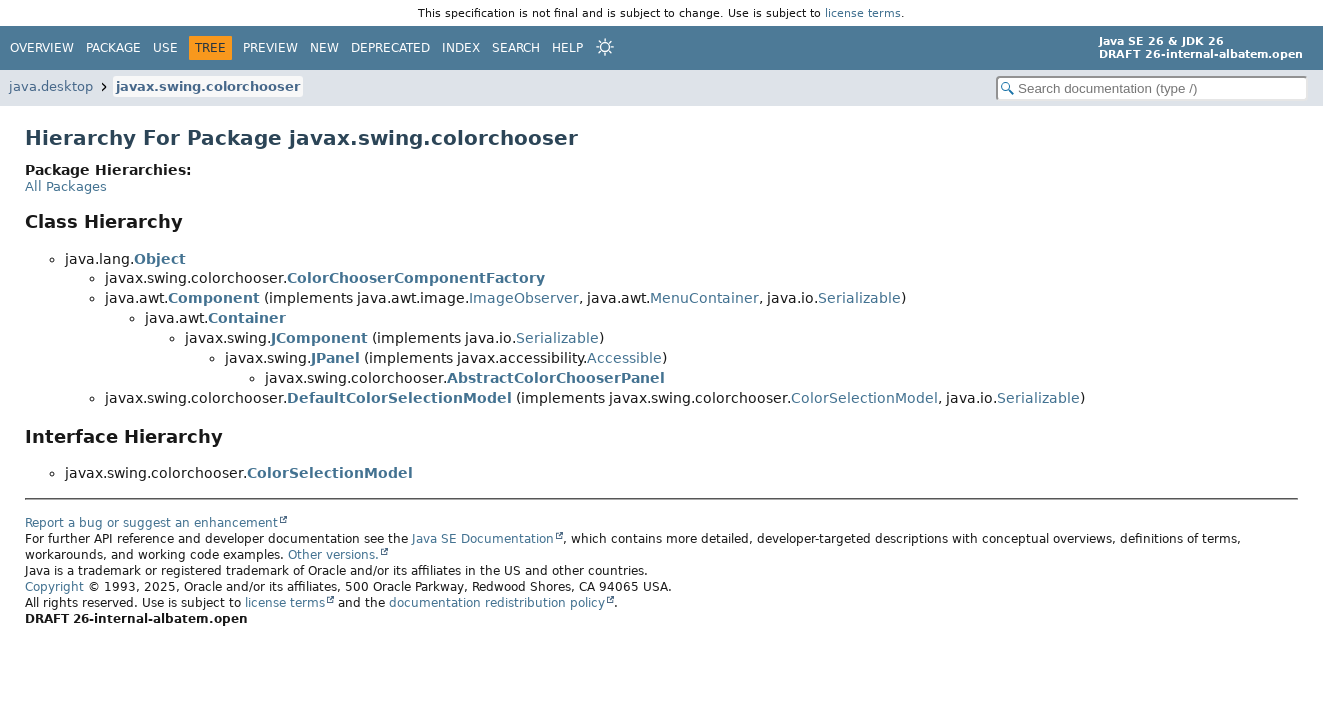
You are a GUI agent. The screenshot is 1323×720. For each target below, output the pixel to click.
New (324, 48)
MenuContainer (704, 298)
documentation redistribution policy (497, 603)
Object (160, 259)
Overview (42, 48)
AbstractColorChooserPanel (556, 378)
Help (567, 48)
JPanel (335, 358)
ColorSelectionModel (864, 398)
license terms (863, 13)
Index (461, 48)
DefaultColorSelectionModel (399, 398)
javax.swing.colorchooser (208, 86)
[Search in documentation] (1152, 88)
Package (113, 48)
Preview (270, 48)
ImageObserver (524, 298)
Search (516, 48)
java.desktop (51, 86)
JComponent (319, 338)
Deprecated (390, 48)
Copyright (54, 587)
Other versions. (333, 555)
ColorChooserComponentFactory (416, 278)
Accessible (624, 358)
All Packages (66, 186)
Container (247, 318)
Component (214, 298)
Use (165, 48)
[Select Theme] (605, 47)
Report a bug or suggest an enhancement (151, 523)
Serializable (859, 298)
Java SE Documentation (483, 539)
